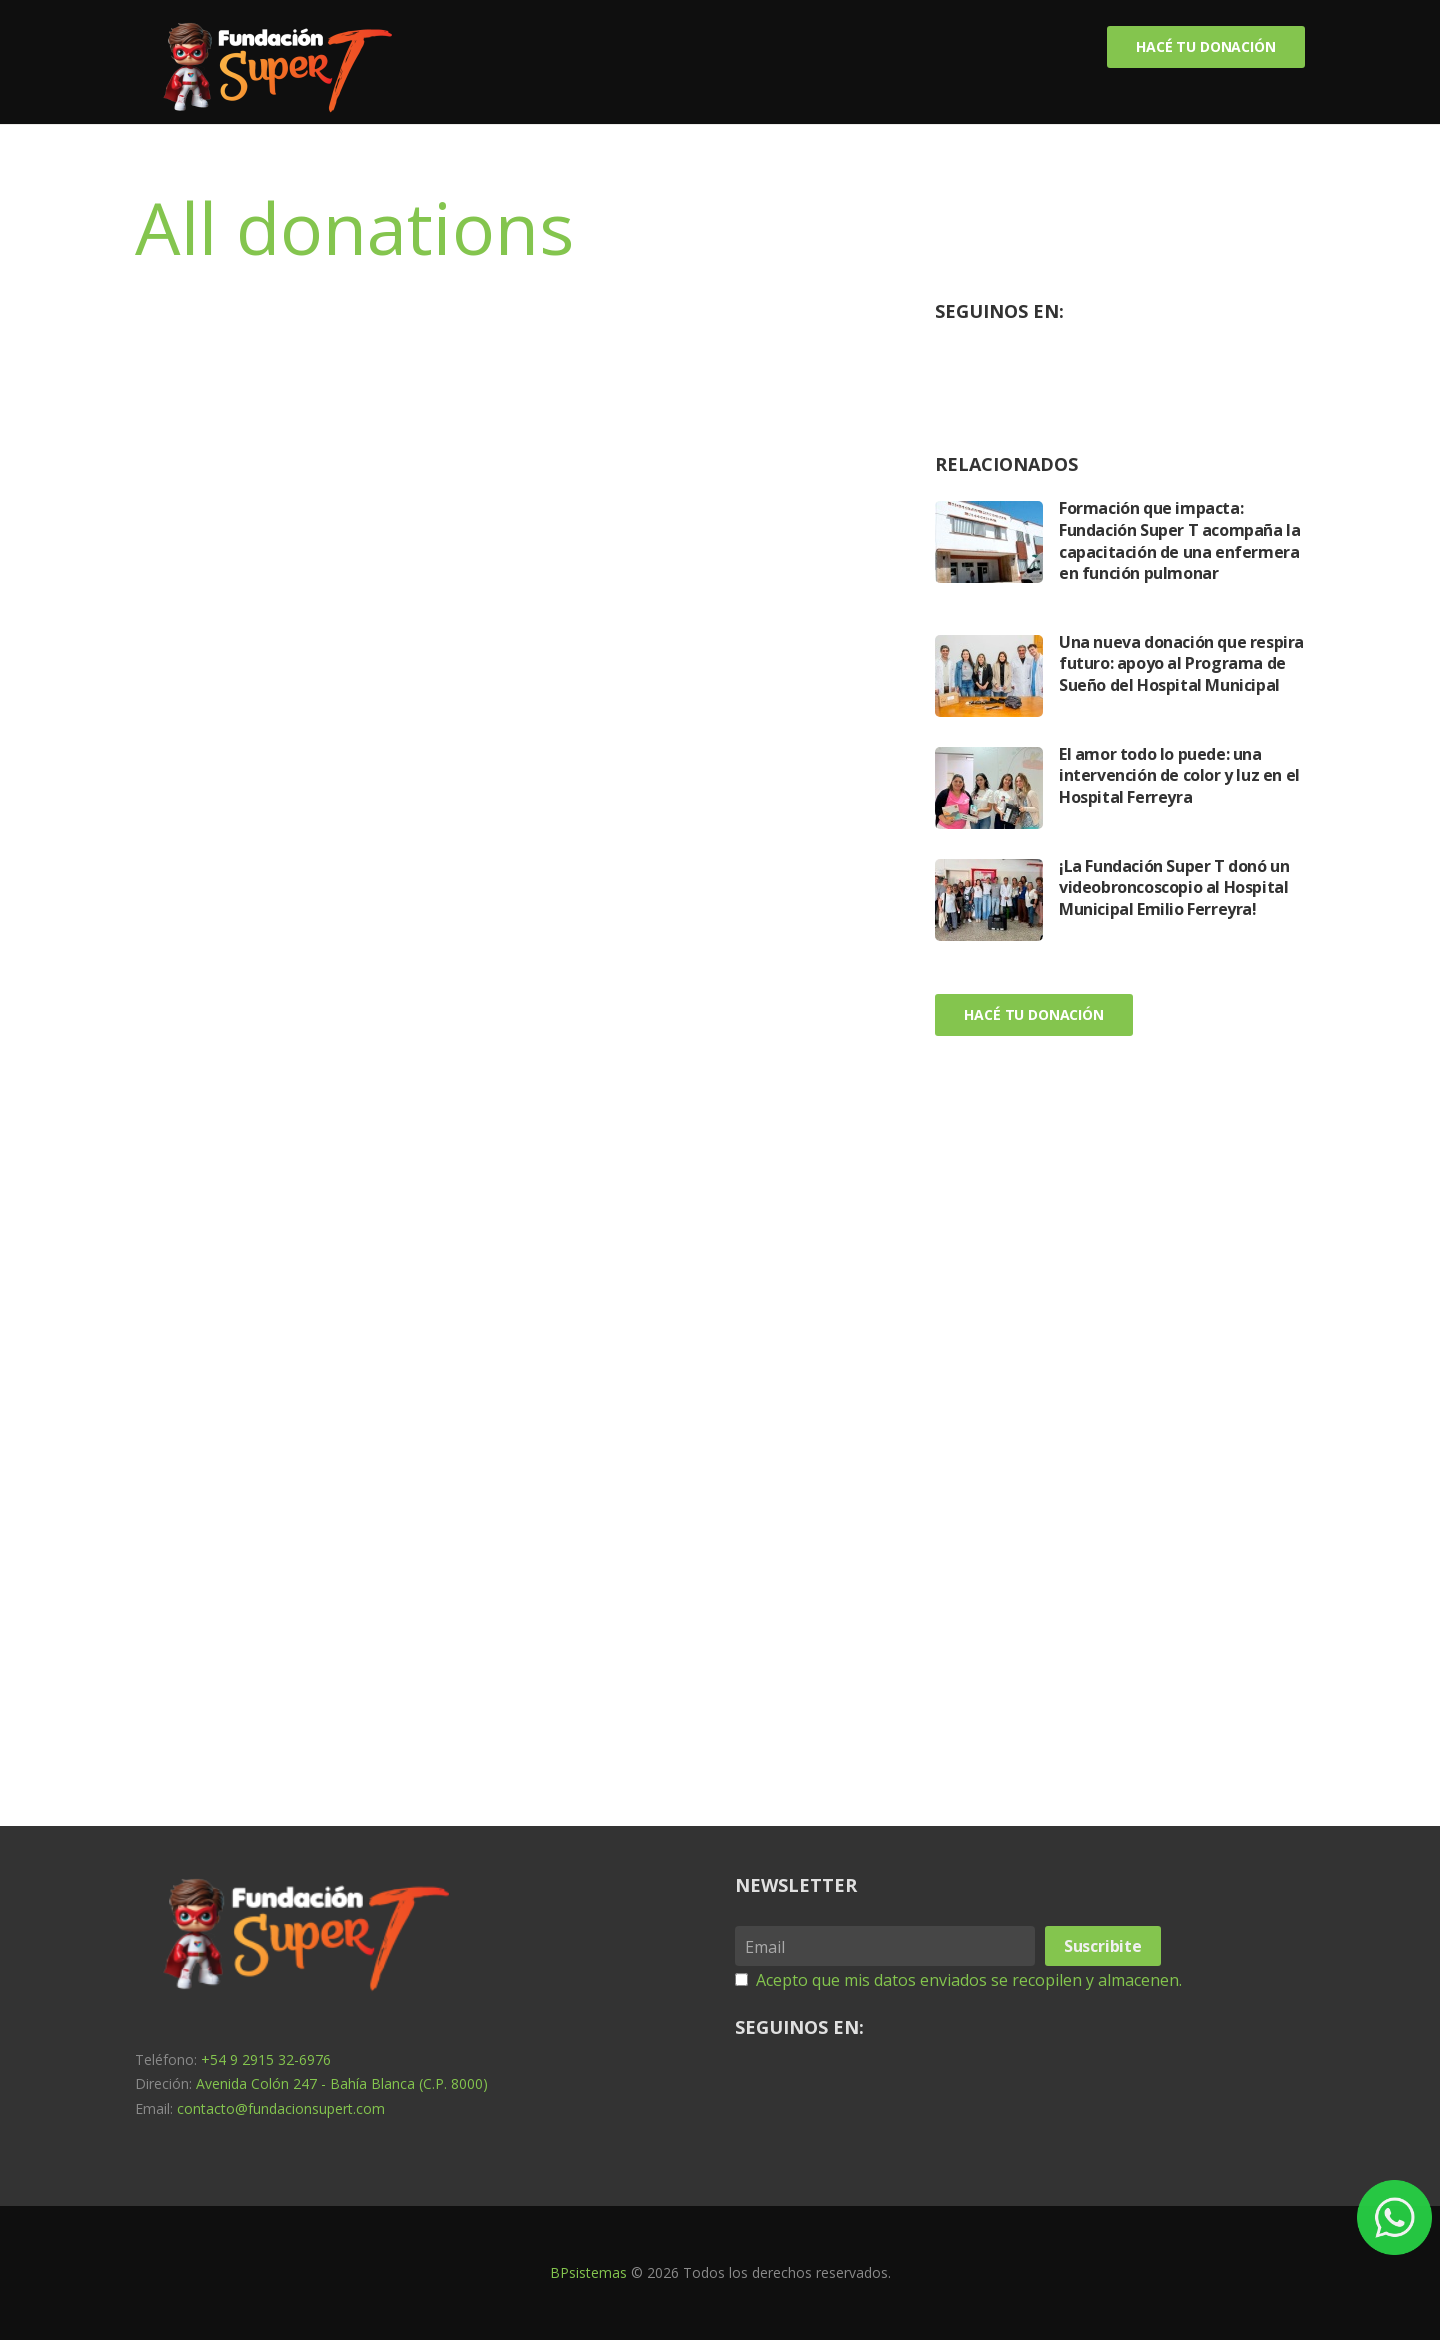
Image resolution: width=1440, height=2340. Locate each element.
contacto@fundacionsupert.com (281, 2108)
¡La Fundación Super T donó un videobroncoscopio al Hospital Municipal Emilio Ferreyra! (1174, 887)
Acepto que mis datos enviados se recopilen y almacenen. (969, 1980)
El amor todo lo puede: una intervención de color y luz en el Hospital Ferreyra (1179, 775)
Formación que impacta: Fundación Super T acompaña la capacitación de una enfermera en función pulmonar (1179, 540)
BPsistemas (588, 2272)
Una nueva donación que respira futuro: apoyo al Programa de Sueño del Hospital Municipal (1181, 663)
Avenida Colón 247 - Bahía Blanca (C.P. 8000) (342, 2083)
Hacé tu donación (1205, 46)
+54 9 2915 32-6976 (266, 2059)
